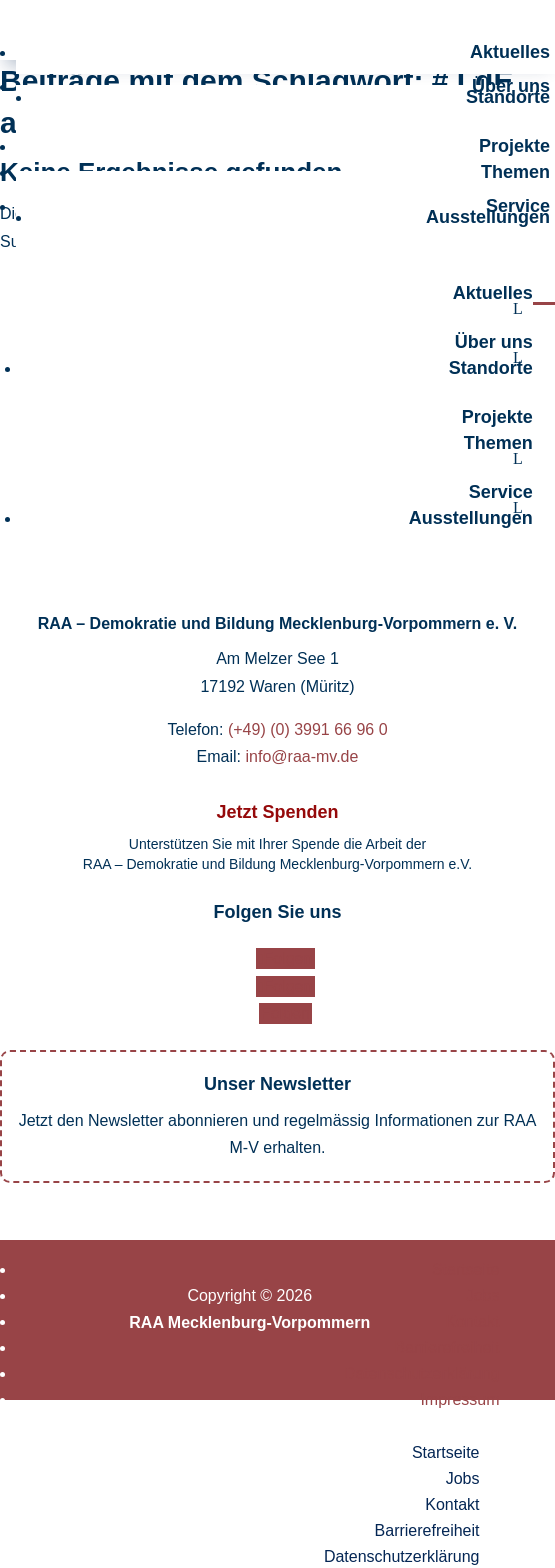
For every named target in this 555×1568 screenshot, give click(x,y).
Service (501, 492)
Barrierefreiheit (447, 1347)
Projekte (514, 146)
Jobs (483, 1295)
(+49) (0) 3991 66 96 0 (308, 729)
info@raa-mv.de (302, 756)
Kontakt (472, 1321)
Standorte (508, 97)
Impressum (459, 1399)
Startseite (466, 1269)
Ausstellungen (488, 217)
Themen (515, 172)
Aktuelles (510, 52)
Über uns (494, 342)
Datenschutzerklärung (422, 1373)
